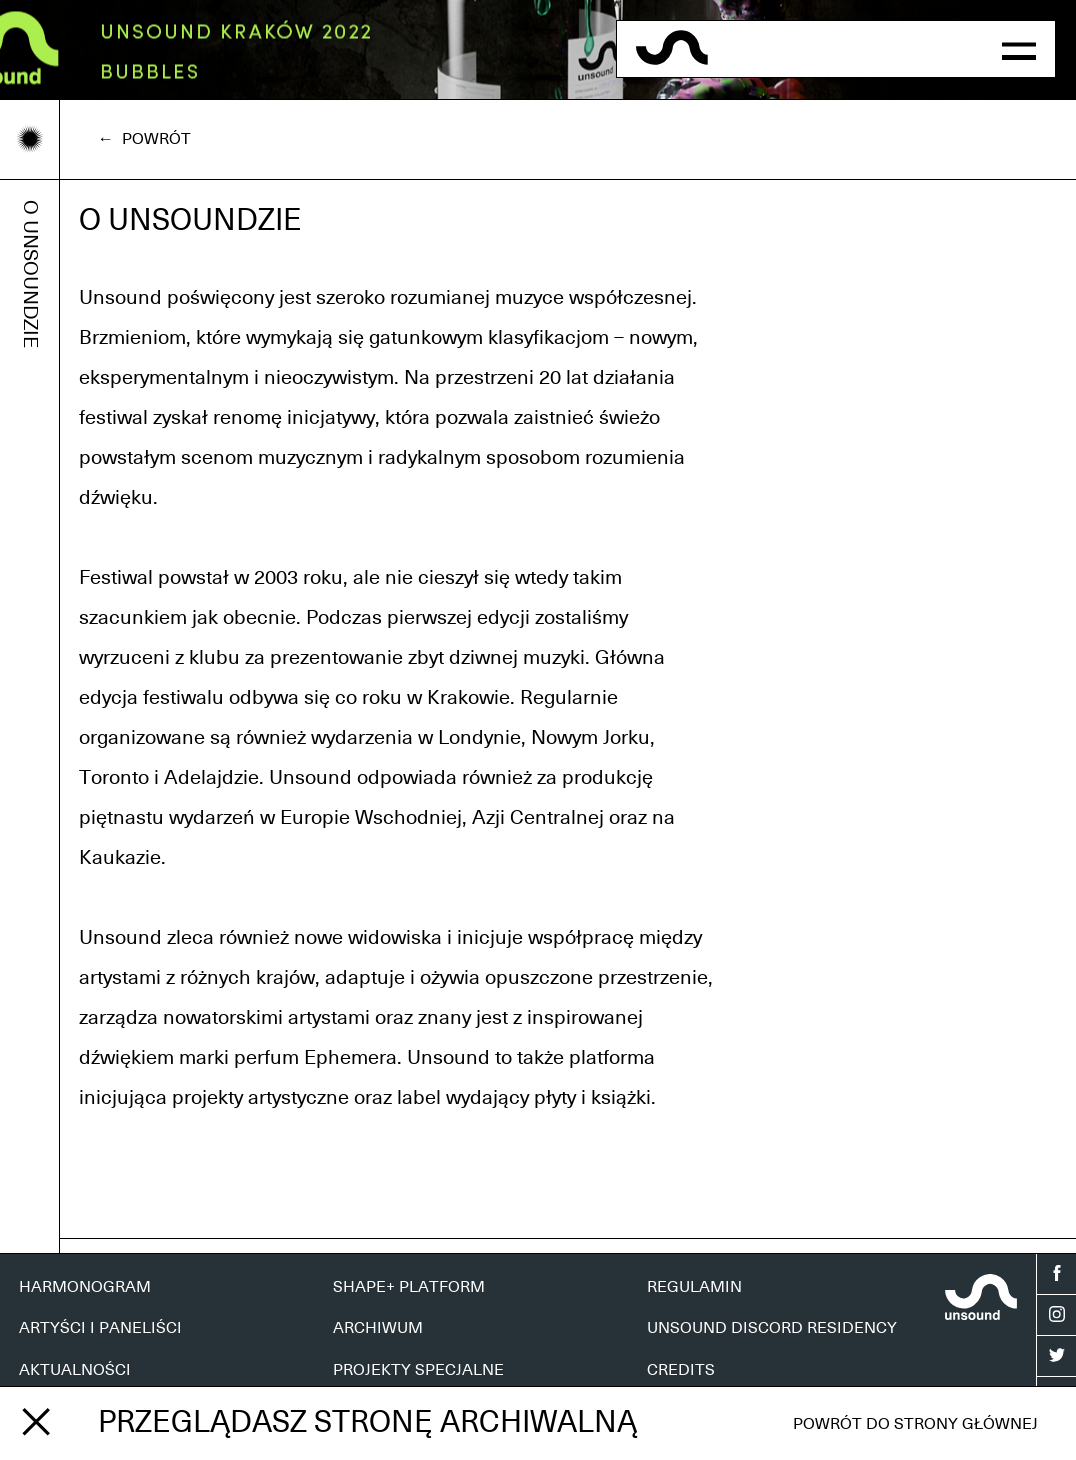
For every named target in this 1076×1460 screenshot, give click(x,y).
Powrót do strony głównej (915, 1424)
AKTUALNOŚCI (75, 1370)
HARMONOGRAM (85, 1287)
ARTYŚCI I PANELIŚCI (100, 1328)
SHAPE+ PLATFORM (409, 1287)
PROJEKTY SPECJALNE (418, 1370)
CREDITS (681, 1370)
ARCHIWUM (378, 1328)
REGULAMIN (694, 1287)
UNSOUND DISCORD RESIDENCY (772, 1328)
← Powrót (144, 139)
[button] (1019, 49)
